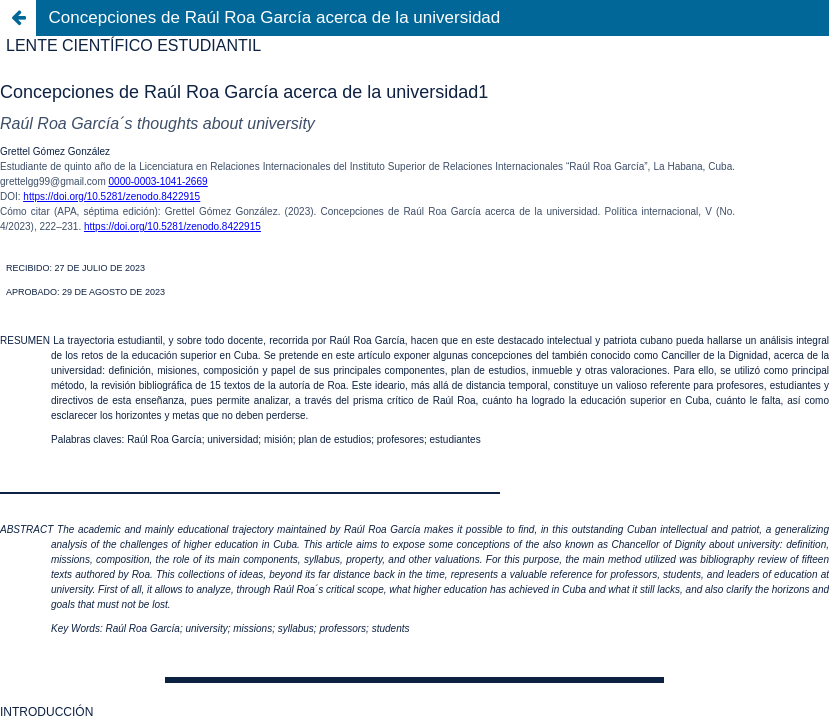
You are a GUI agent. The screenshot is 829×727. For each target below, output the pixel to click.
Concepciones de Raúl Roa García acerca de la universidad (275, 17)
